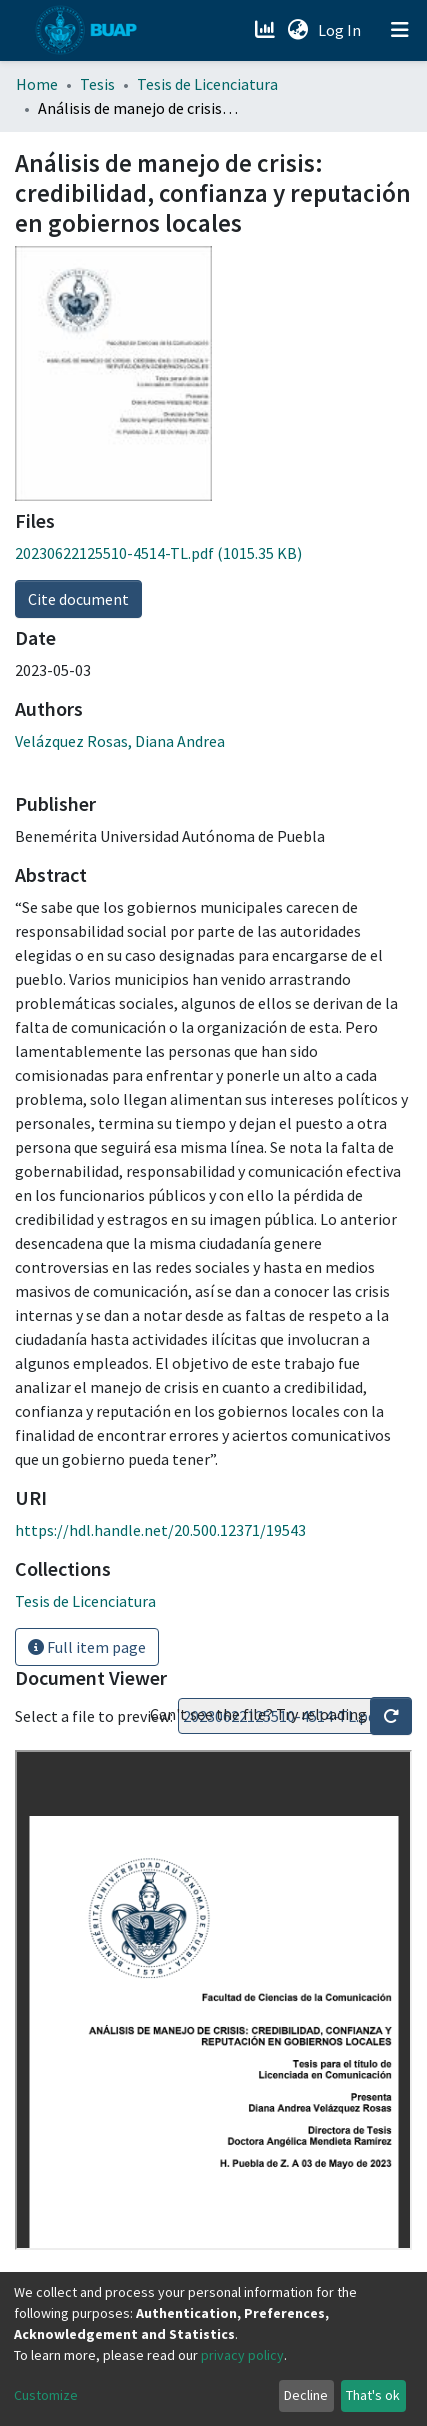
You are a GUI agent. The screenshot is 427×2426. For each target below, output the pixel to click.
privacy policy (242, 2355)
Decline (306, 2395)
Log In (341, 30)
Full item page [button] (87, 1647)
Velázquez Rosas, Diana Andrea (120, 741)
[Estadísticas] (266, 30)
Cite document (78, 599)
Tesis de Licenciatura (207, 84)
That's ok (373, 2395)
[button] (297, 30)
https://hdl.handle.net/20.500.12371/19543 (160, 1530)
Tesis (97, 84)
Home (37, 84)
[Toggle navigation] (400, 30)
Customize (46, 2395)
